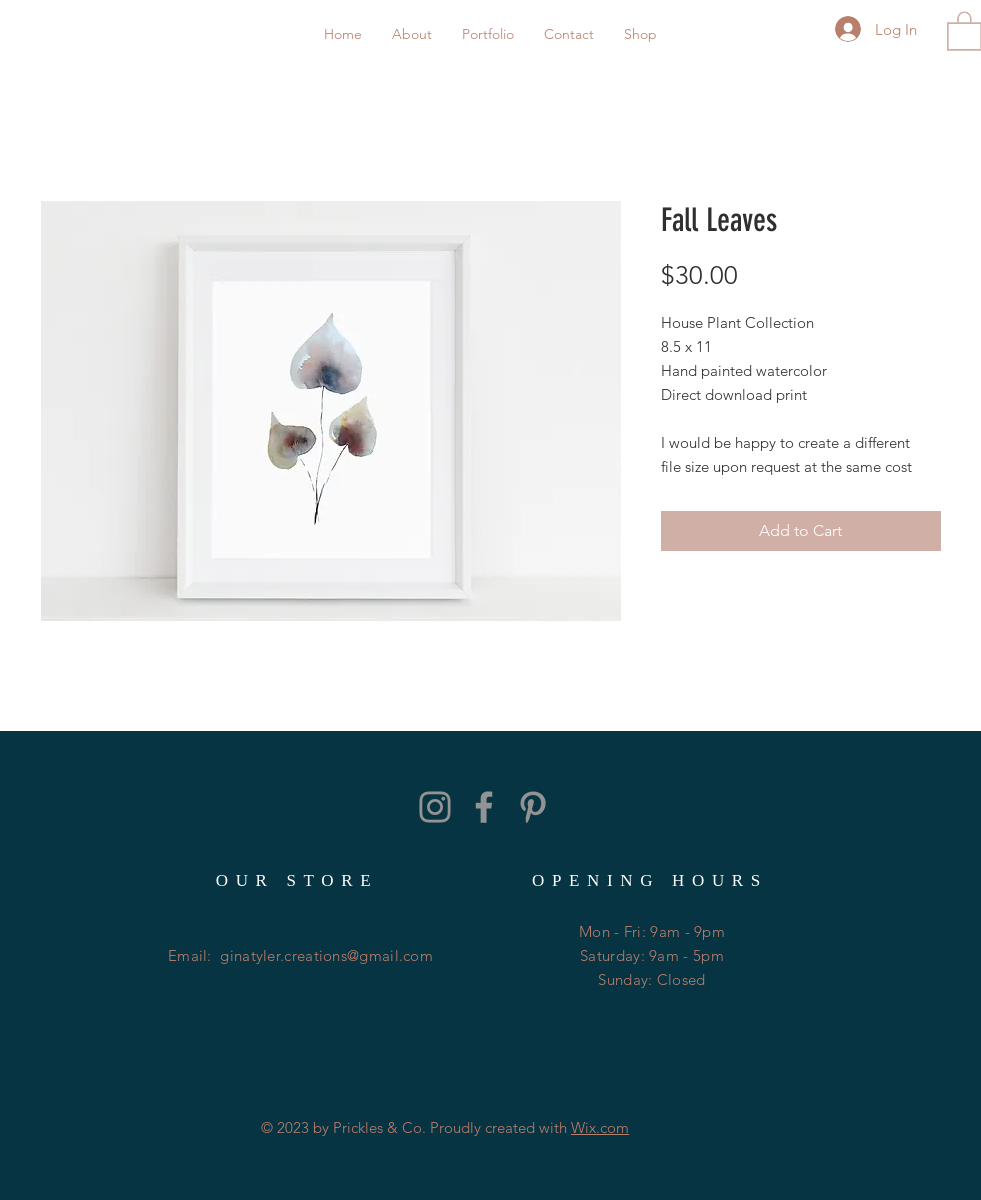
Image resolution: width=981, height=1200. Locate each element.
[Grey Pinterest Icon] (533, 807)
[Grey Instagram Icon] (435, 807)
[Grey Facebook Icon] (484, 807)
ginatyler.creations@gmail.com (326, 955)
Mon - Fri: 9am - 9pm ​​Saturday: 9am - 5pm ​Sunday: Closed (652, 955)
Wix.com (600, 1127)
